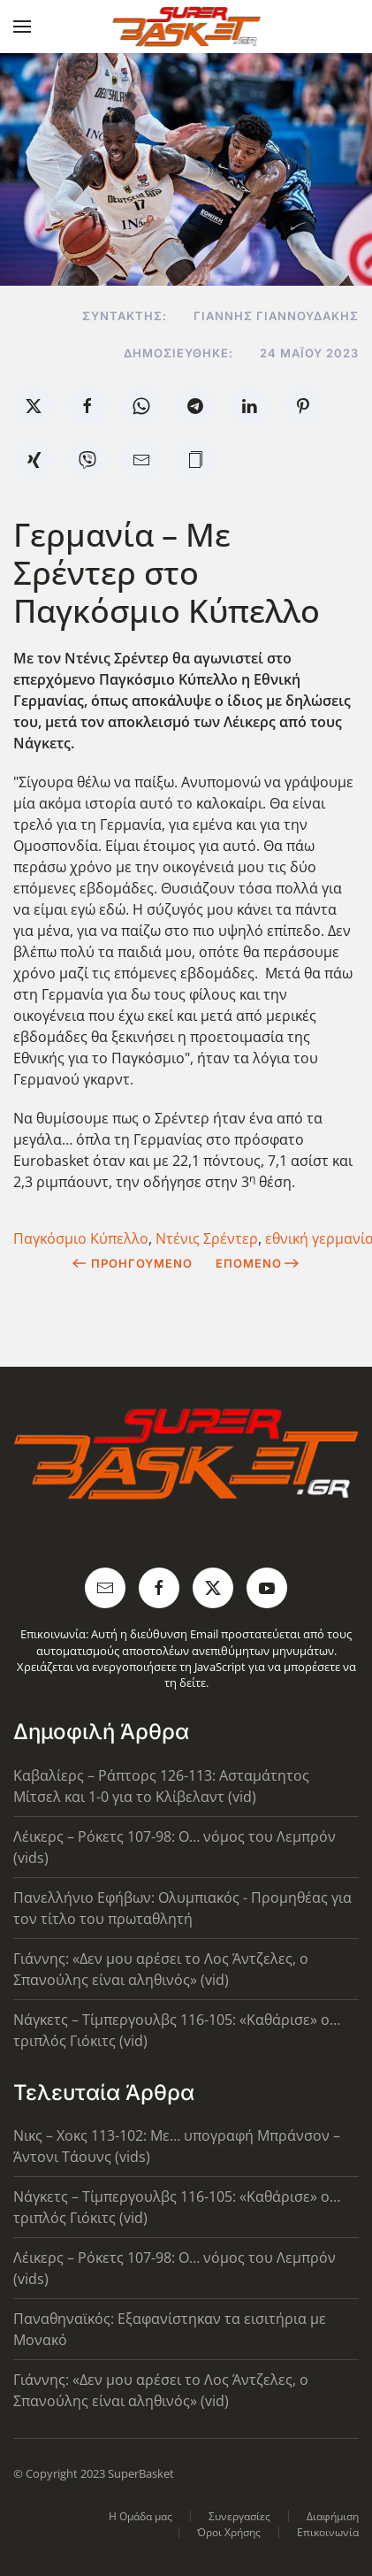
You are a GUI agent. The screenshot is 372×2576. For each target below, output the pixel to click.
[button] (22, 26)
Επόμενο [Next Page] (258, 1263)
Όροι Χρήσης (229, 2532)
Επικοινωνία (328, 2532)
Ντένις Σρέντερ (207, 1238)
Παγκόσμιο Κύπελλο (80, 1238)
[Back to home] (186, 26)
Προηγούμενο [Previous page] (132, 1263)
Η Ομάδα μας (140, 2516)
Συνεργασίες (239, 2516)
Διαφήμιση (333, 2516)
